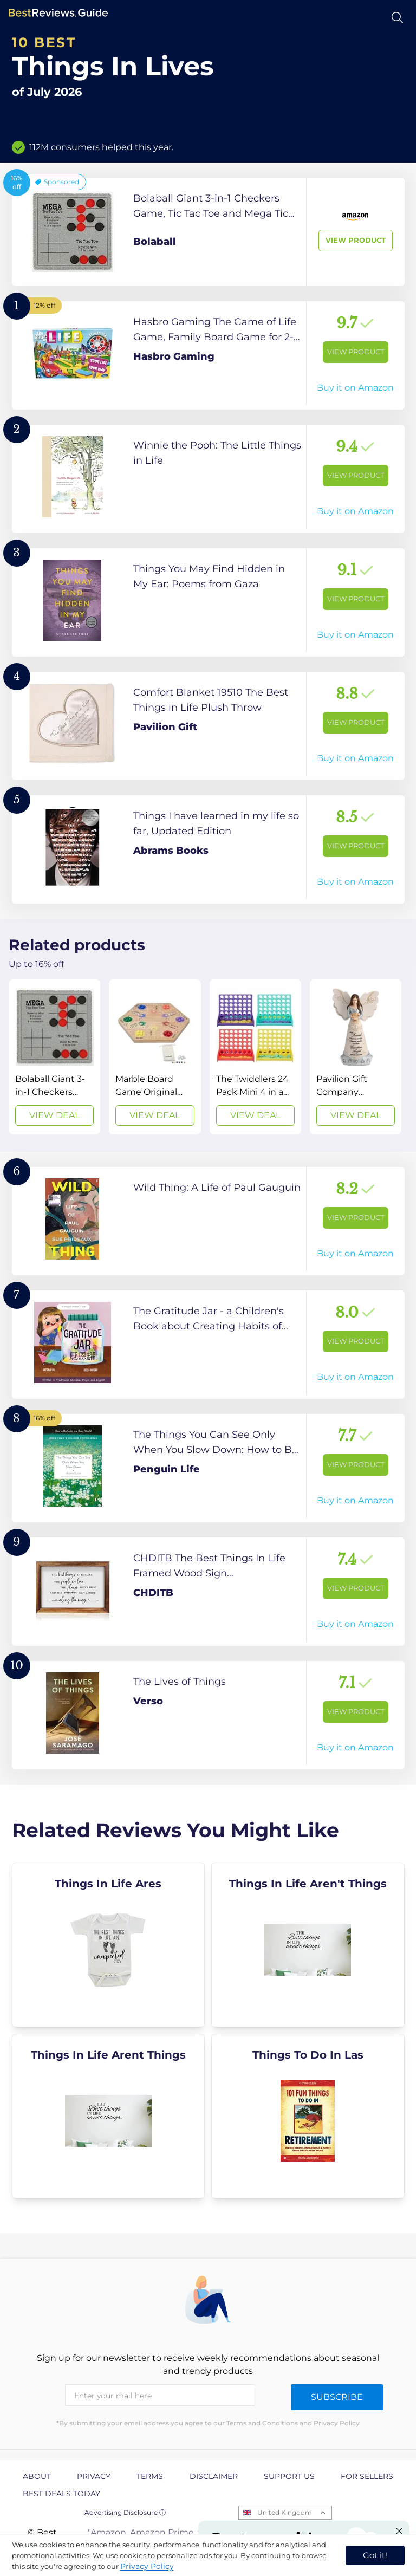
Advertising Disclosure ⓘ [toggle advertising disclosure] (125, 2512)
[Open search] (397, 17)
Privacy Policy (147, 2566)
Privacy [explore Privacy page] (93, 2476)
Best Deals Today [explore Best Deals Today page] (61, 2494)
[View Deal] (54, 1056)
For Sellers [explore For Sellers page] (367, 2476)
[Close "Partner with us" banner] (399, 2531)
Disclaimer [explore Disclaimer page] (214, 2476)
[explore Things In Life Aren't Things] (308, 1945)
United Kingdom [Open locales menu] (284, 2512)
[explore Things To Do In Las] (308, 2116)
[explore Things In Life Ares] (108, 1945)
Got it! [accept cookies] (375, 2555)
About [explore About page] (37, 2476)
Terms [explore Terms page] (149, 2476)
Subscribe (337, 2397)
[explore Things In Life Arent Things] (108, 2116)
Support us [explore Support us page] (289, 2476)
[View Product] (208, 232)
